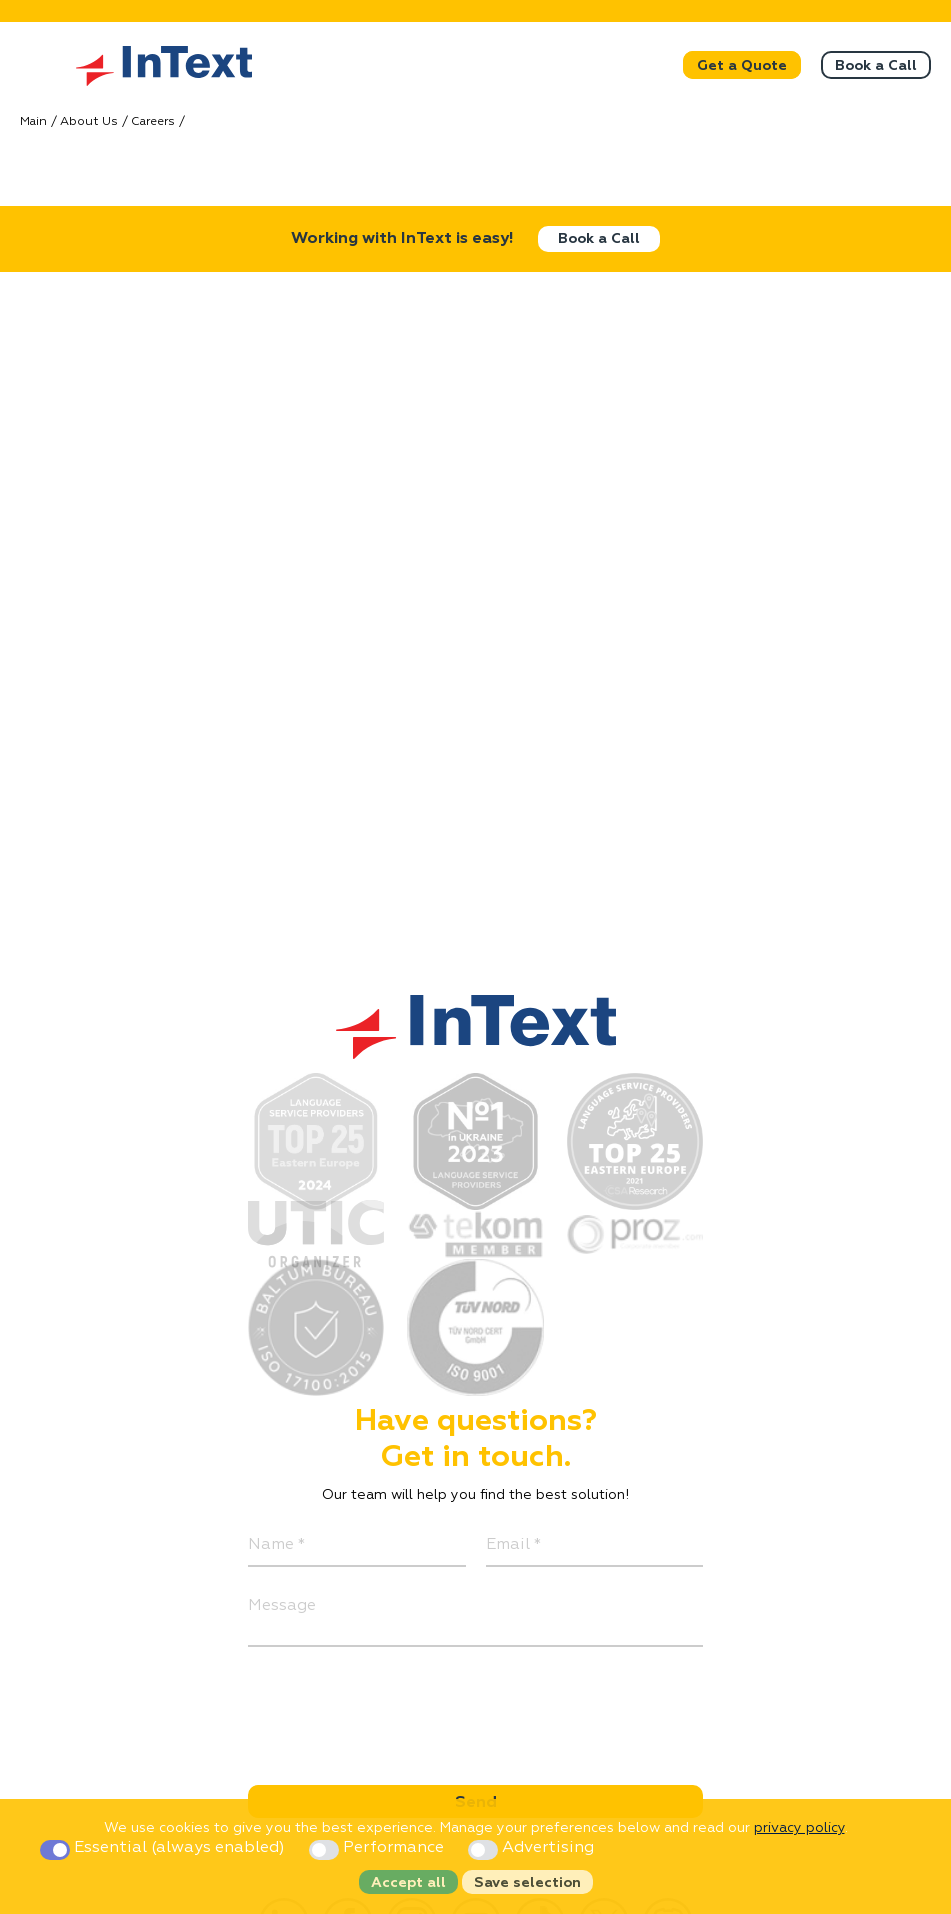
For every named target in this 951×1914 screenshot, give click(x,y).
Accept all (408, 1883)
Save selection (527, 1883)
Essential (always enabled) (164, 1848)
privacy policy (799, 1828)
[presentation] (400, 1706)
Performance (378, 1848)
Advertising (531, 1848)
